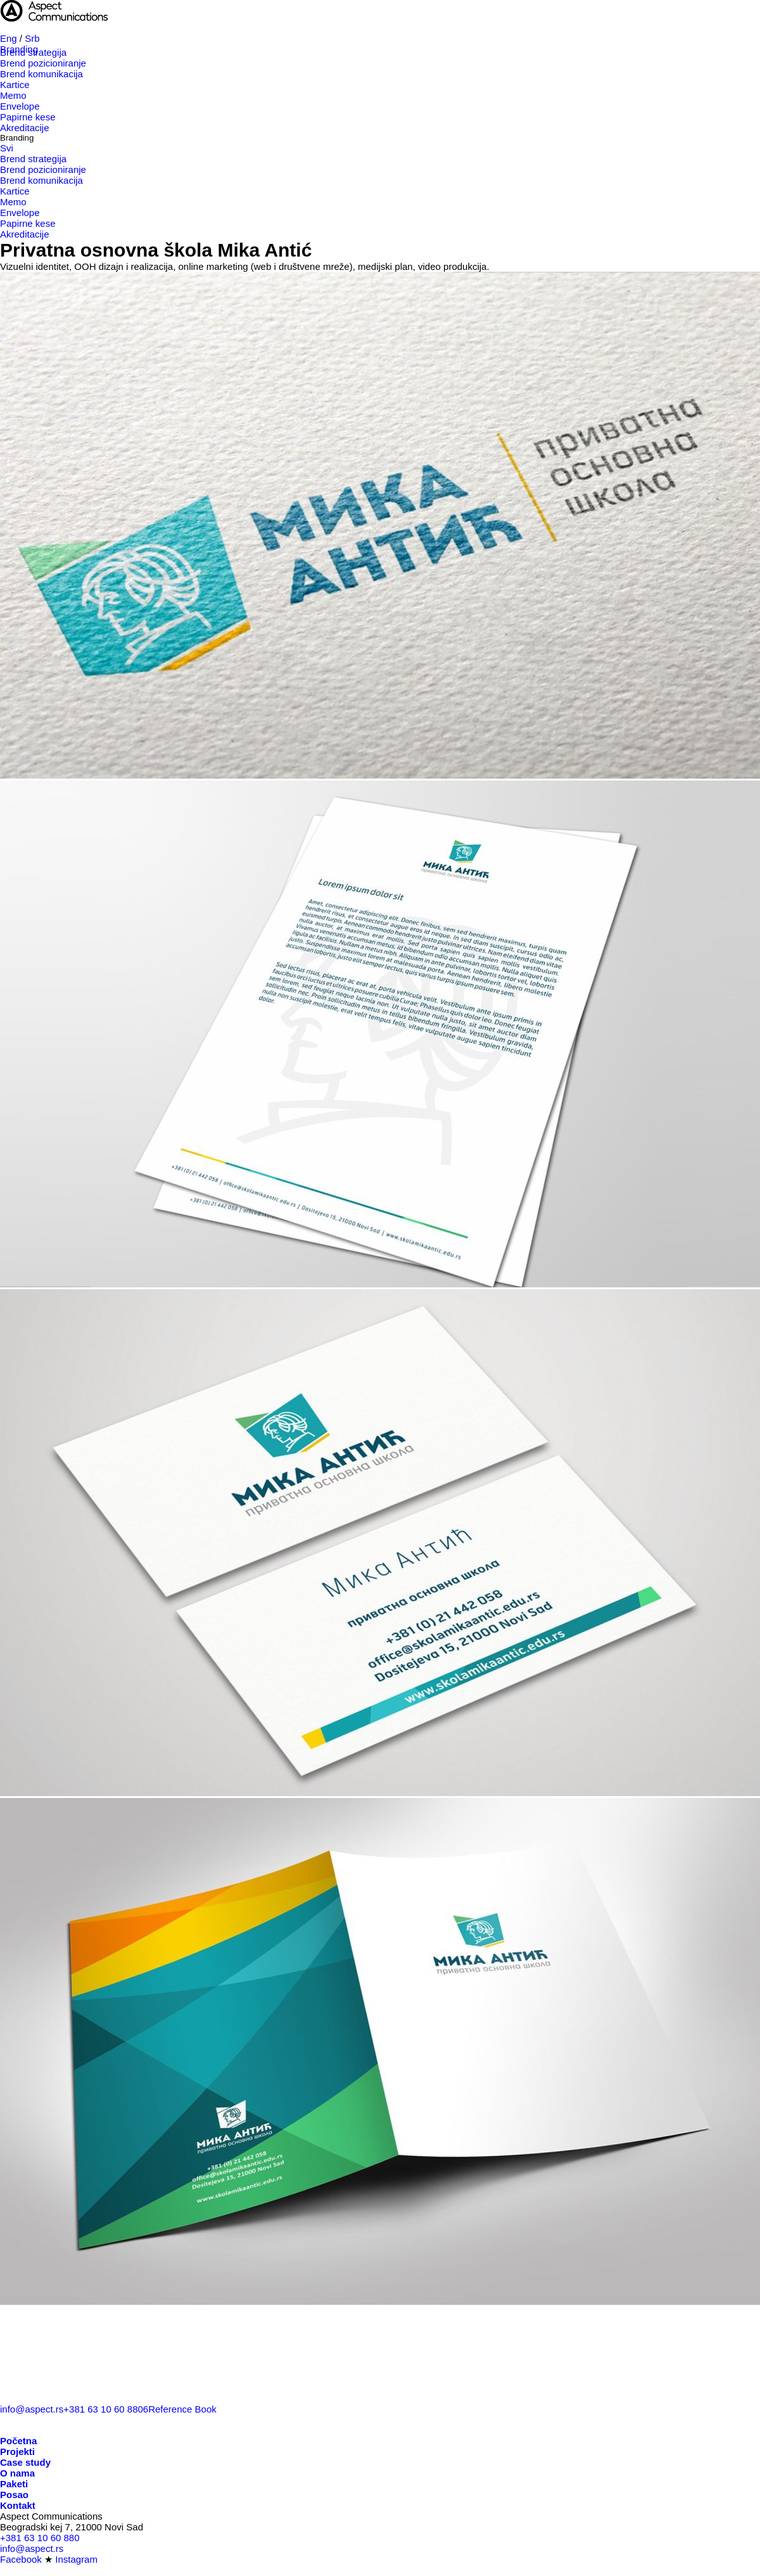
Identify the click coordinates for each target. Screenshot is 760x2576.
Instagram (76, 2559)
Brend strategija (33, 52)
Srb (32, 38)
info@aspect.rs (31, 2409)
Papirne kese (28, 117)
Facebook (21, 2559)
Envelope (20, 106)
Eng (8, 38)
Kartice (15, 84)
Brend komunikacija (41, 73)
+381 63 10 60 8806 (105, 2409)
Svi (6, 148)
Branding (17, 138)
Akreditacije (24, 127)
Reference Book (182, 2409)
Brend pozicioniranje (43, 63)
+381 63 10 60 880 (40, 2537)
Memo (13, 95)
